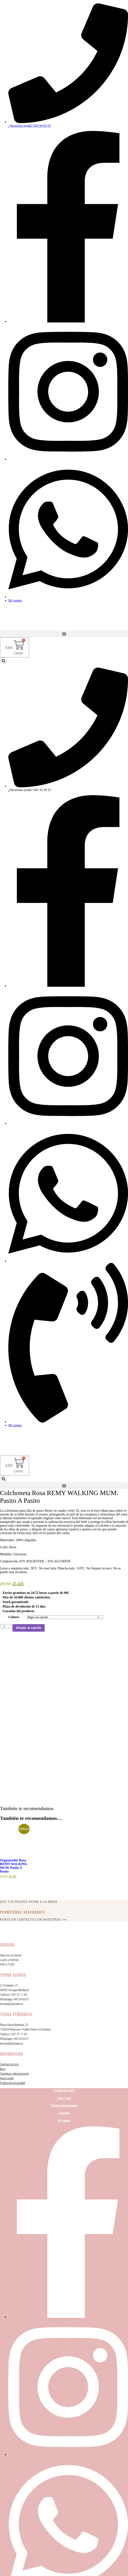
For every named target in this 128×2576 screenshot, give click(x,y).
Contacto (64, 2112)
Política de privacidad (12, 2082)
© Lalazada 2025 (64, 2089)
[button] (64, 633)
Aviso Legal (6, 2077)
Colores (13, 1617)
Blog (2, 2068)
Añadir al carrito (28, 1628)
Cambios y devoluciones (14, 2072)
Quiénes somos (9, 2063)
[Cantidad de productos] (6, 1626)
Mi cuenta (64, 2120)
